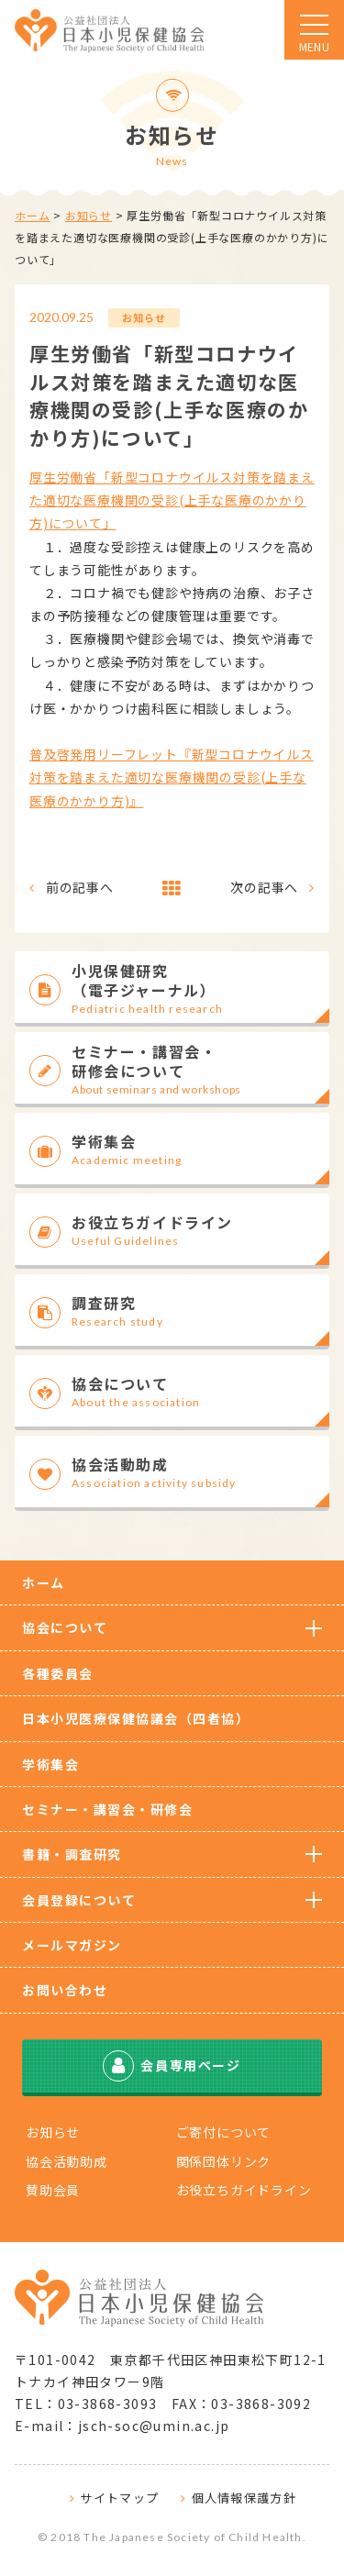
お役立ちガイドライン (244, 2190)
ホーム (32, 215)
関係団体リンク (224, 2161)
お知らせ (88, 215)
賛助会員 (53, 2190)
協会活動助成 (66, 2161)
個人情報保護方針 (244, 2497)
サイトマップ (119, 2497)
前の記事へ (80, 887)
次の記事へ (264, 887)
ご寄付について (224, 2132)
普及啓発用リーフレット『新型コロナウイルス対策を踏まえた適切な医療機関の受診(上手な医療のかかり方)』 (171, 777)
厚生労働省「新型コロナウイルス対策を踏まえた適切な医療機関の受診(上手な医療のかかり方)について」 (172, 500)
